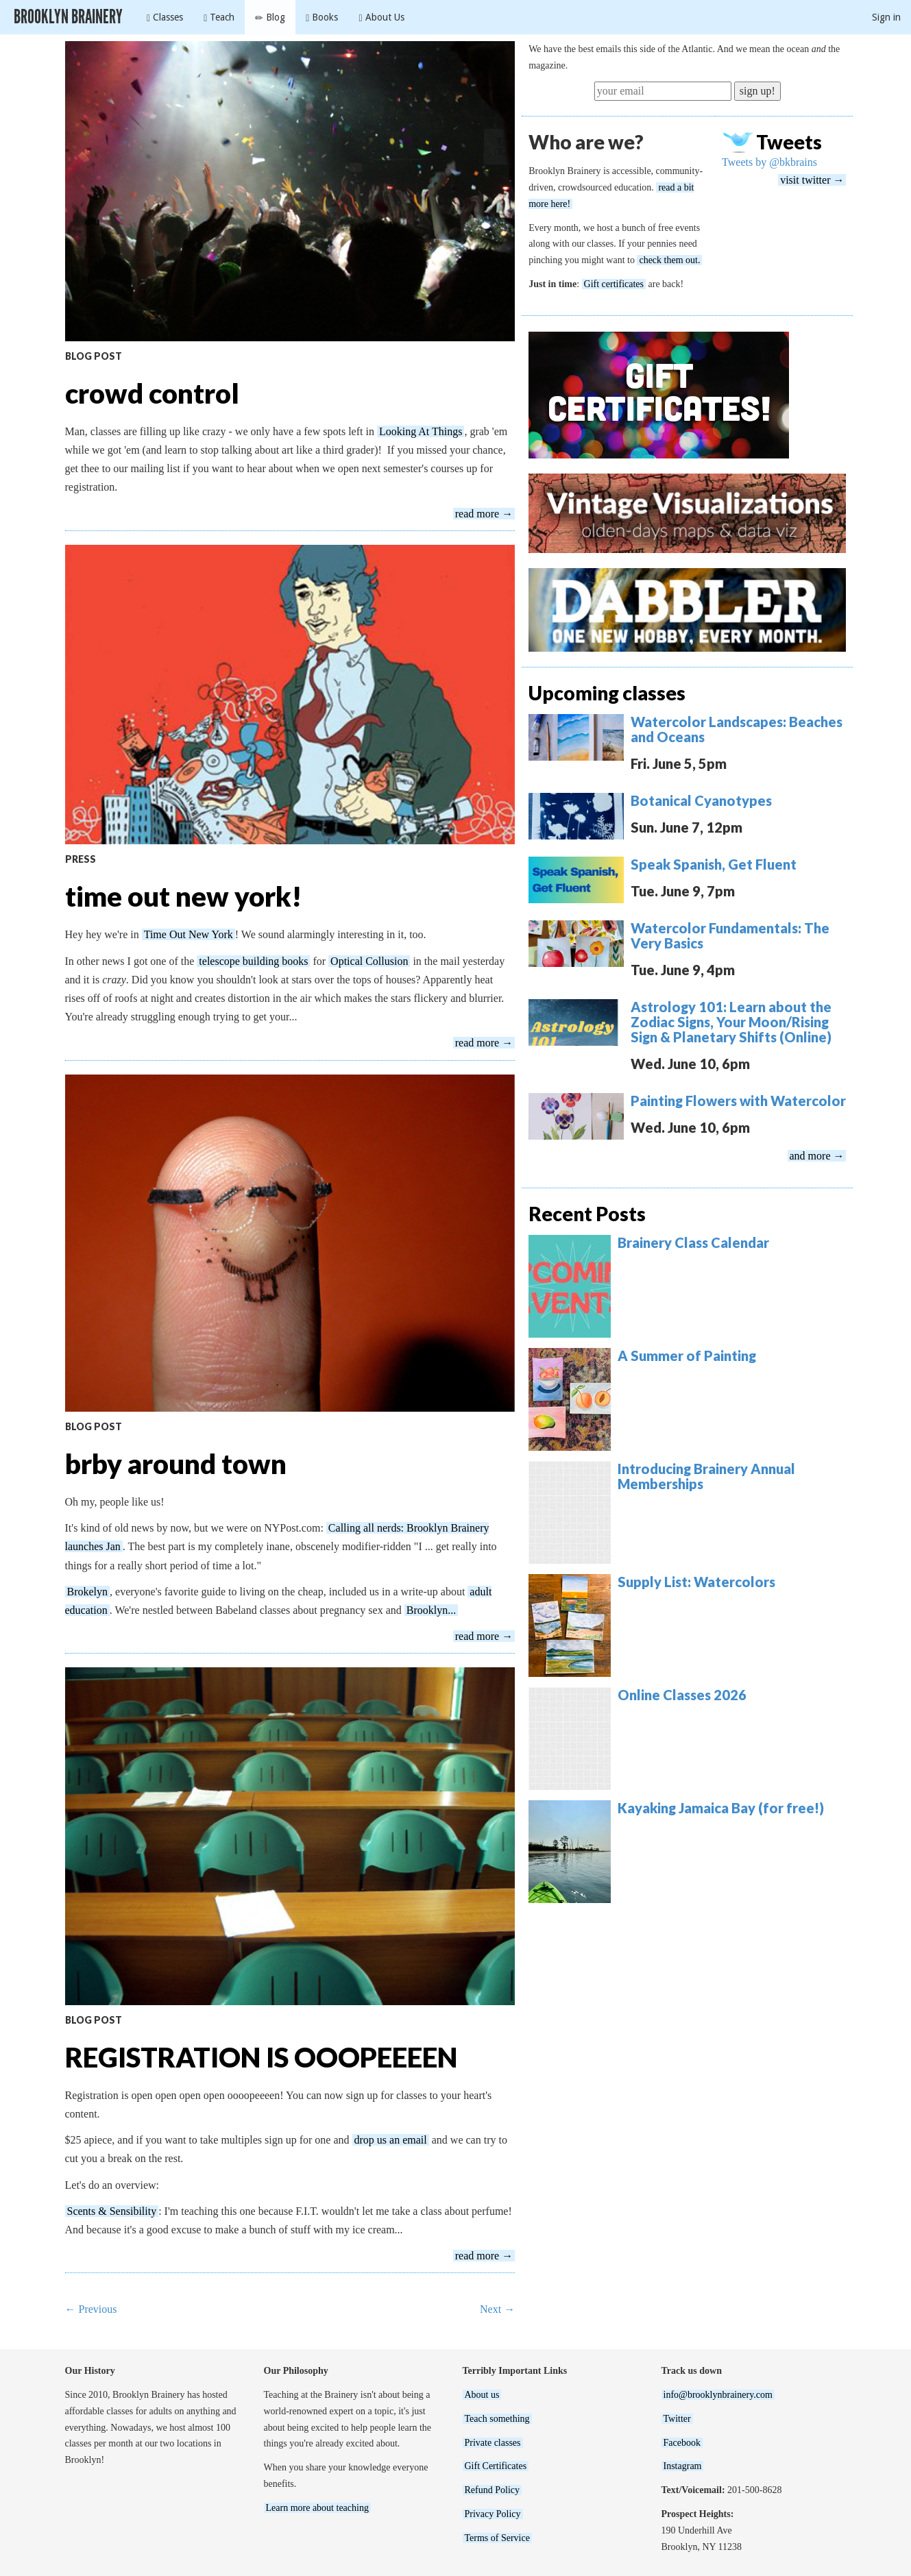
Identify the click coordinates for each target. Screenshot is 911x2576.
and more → (817, 1156)
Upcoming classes (607, 692)
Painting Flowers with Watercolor (738, 1100)
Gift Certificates (496, 2466)
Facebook (682, 2443)
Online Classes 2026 (682, 1694)
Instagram (683, 2466)
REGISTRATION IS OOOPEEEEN (261, 2057)
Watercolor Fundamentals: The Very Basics (730, 935)
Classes (165, 17)
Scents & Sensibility (112, 2211)
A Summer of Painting (687, 1355)
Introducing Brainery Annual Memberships (706, 1476)
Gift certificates (614, 284)
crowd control (152, 393)
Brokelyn (87, 1591)
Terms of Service (497, 2538)
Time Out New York (188, 934)
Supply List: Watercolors (696, 1581)
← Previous (91, 2309)
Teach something (497, 2419)
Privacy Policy (493, 2514)
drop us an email (390, 2140)
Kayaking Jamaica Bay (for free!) (721, 1808)
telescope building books (253, 961)
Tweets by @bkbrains (769, 162)
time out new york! (183, 896)
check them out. (669, 260)
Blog (270, 17)
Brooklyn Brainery (68, 16)
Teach (219, 17)
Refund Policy (492, 2490)
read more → (484, 513)
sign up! (757, 91)
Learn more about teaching (317, 2508)
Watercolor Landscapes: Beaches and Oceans (736, 729)
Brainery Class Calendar (693, 1242)
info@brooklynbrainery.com (718, 2395)
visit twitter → (812, 180)
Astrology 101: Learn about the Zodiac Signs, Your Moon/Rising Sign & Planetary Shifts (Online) (731, 1021)
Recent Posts (587, 1213)
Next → (497, 2309)
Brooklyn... (431, 1610)
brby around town (176, 1463)
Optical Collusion (369, 961)
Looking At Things (421, 431)
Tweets (789, 142)
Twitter (677, 2419)
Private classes (493, 2443)
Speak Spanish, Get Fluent (714, 864)
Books (322, 17)
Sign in (886, 17)
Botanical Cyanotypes (701, 800)
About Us (381, 17)
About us (482, 2395)
